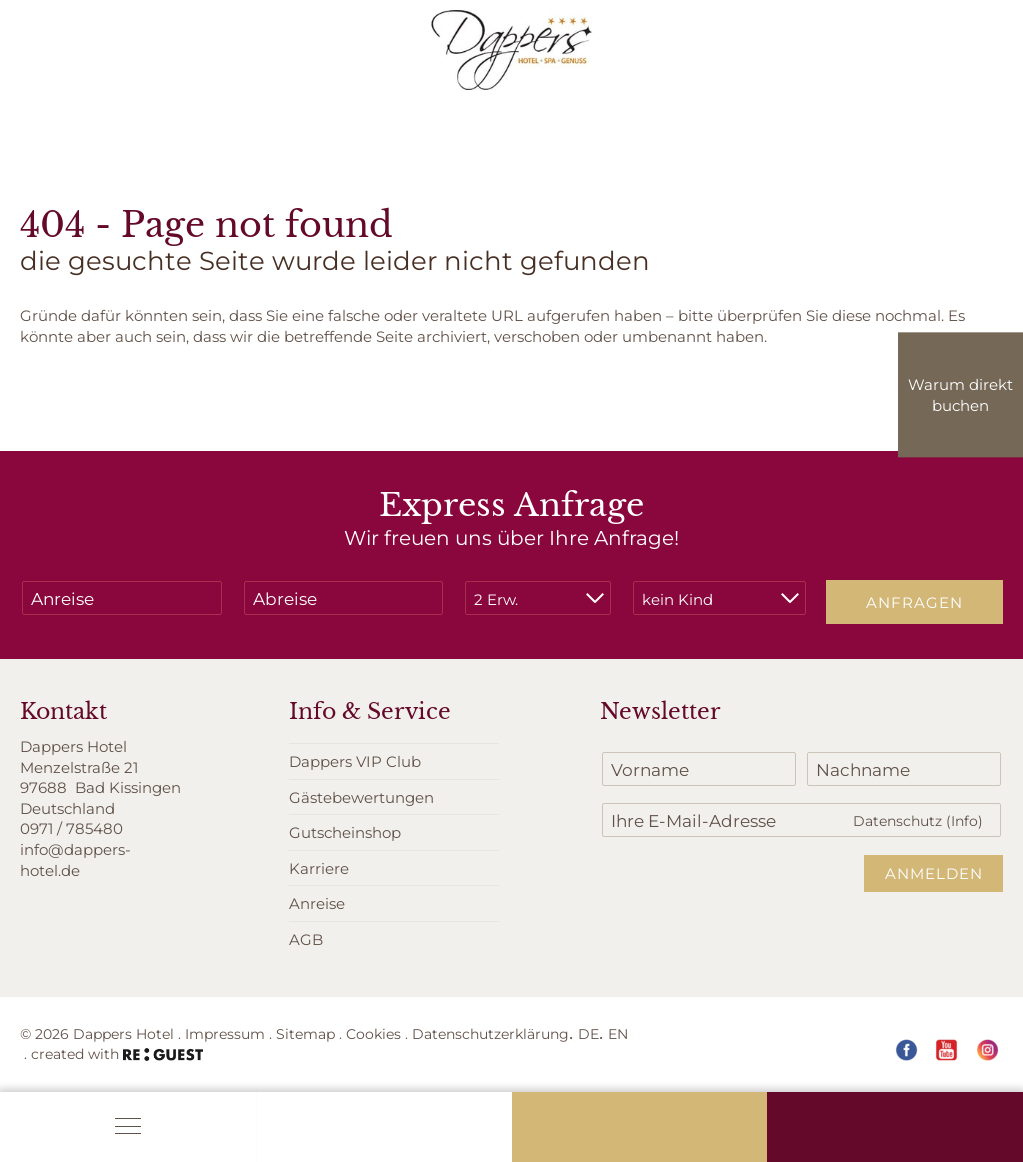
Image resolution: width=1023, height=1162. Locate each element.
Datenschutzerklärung (490, 1033)
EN (618, 1033)
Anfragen (914, 602)
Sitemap (305, 1033)
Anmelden (934, 873)
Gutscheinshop (345, 832)
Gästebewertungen (361, 797)
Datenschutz (918, 820)
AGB (306, 939)
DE (588, 1033)
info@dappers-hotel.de (75, 859)
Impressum (225, 1033)
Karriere (319, 868)
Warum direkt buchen (960, 394)
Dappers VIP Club (355, 761)
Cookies (373, 1033)
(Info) (964, 820)
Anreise (317, 903)
